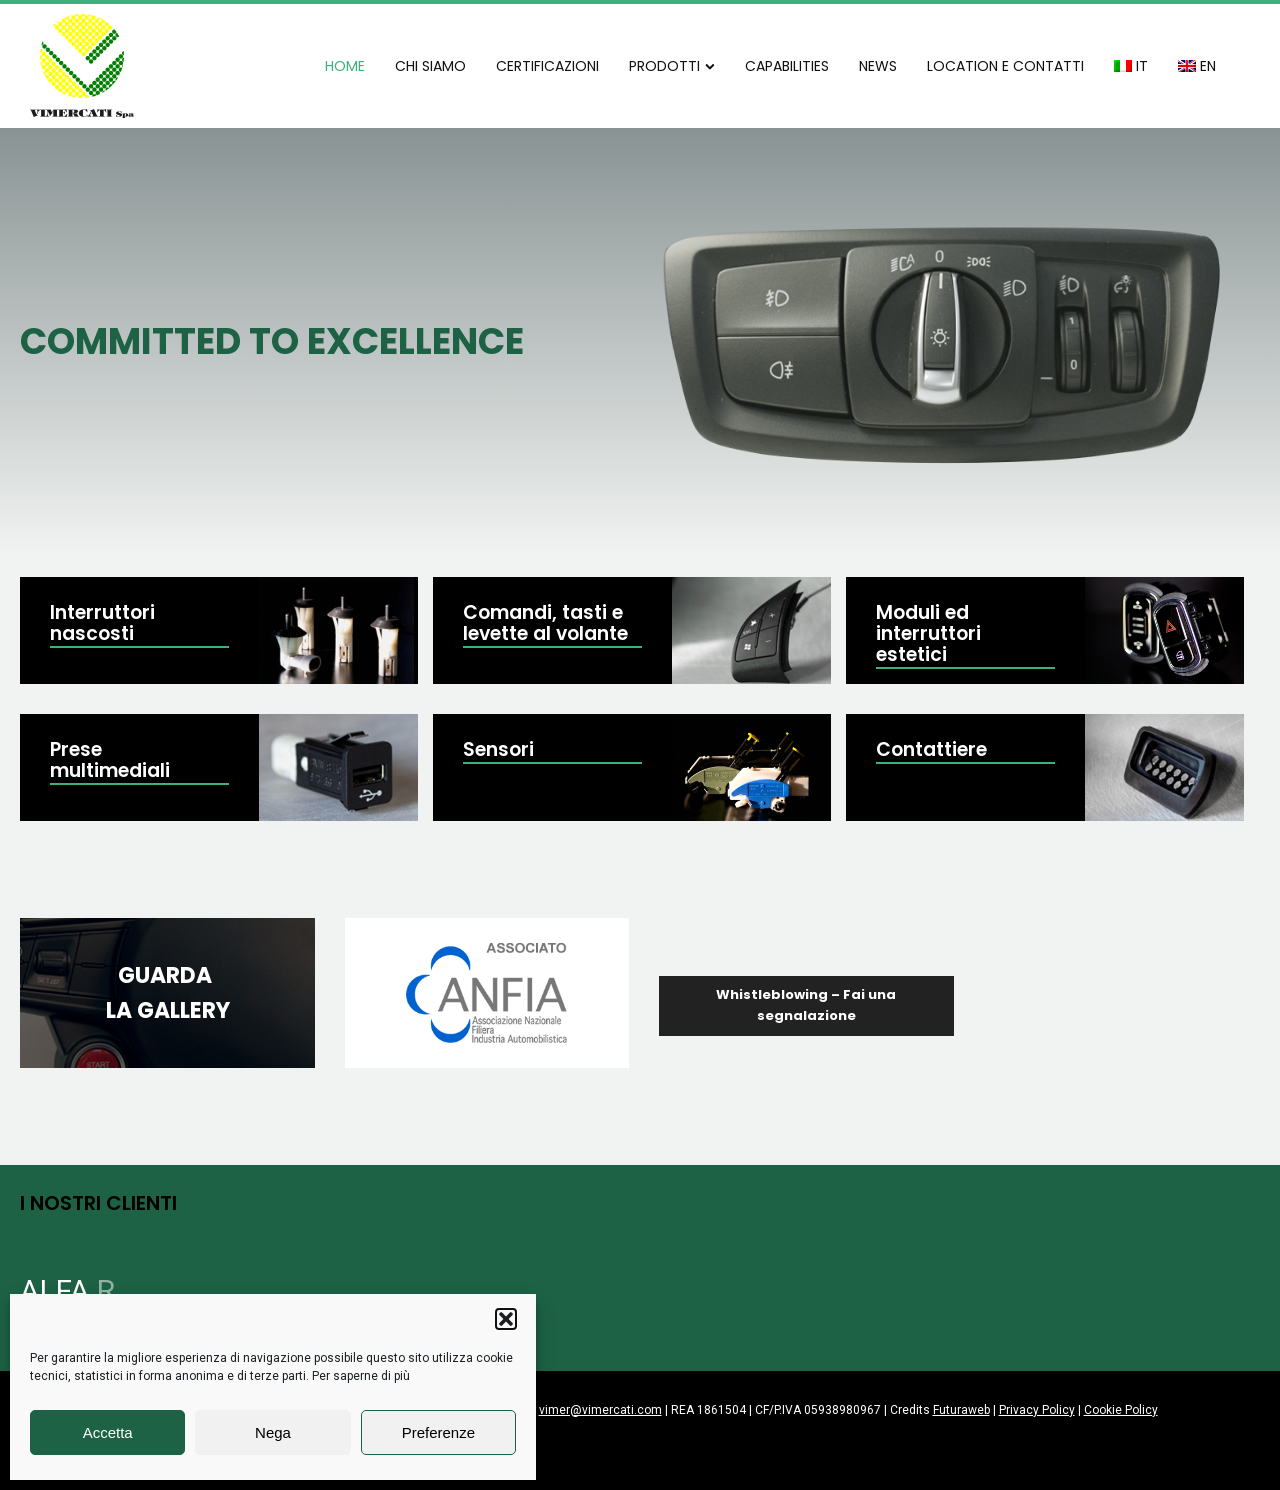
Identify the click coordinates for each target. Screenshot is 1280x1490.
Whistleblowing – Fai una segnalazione (806, 1005)
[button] (506, 1319)
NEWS (878, 66)
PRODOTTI (672, 66)
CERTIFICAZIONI (547, 66)
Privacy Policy (1037, 1410)
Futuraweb (961, 1410)
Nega (273, 1432)
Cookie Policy (1121, 1410)
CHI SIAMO (430, 66)
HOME (345, 66)
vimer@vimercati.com (600, 1410)
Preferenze (438, 1432)
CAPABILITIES (787, 66)
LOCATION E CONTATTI (1005, 66)
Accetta (108, 1432)
